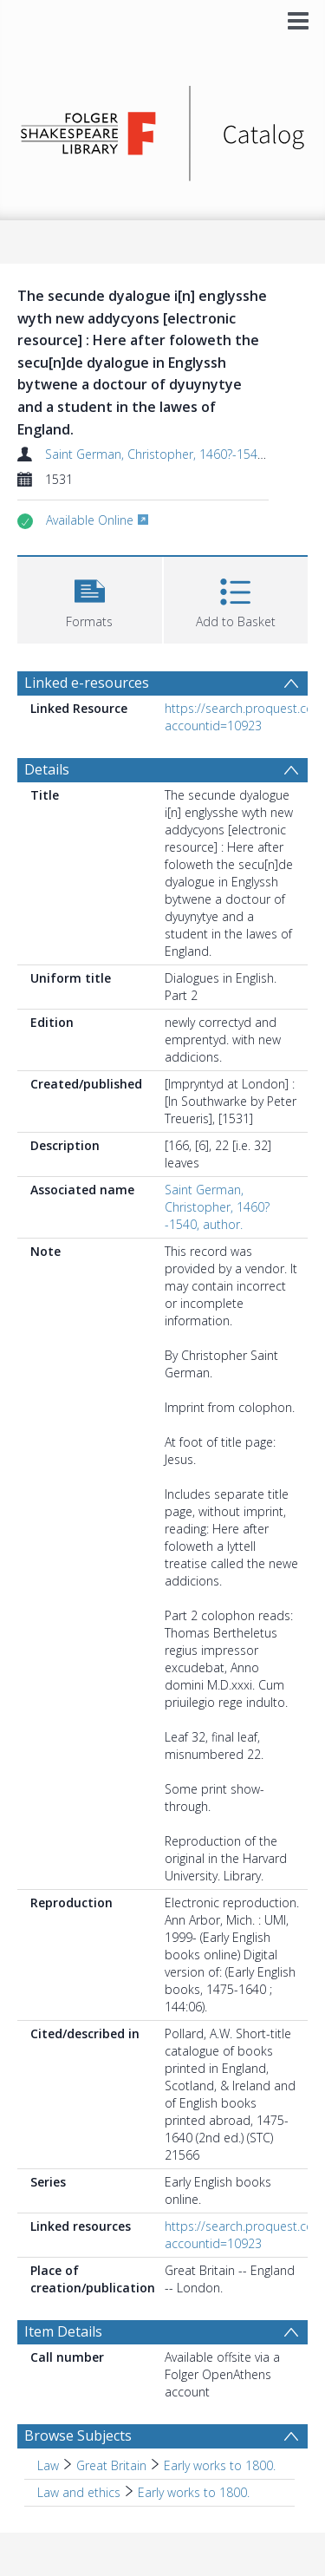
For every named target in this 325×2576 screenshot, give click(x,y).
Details (46, 769)
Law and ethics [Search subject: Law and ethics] (78, 2492)
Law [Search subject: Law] (48, 2465)
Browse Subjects (78, 2435)
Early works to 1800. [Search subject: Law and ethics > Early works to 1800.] (194, 2492)
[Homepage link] (163, 128)
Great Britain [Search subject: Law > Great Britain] (111, 2465)
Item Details (63, 2331)
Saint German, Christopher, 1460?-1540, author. (177, 454)
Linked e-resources (86, 682)
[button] (89, 598)
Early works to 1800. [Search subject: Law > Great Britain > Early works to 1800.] (220, 2465)
